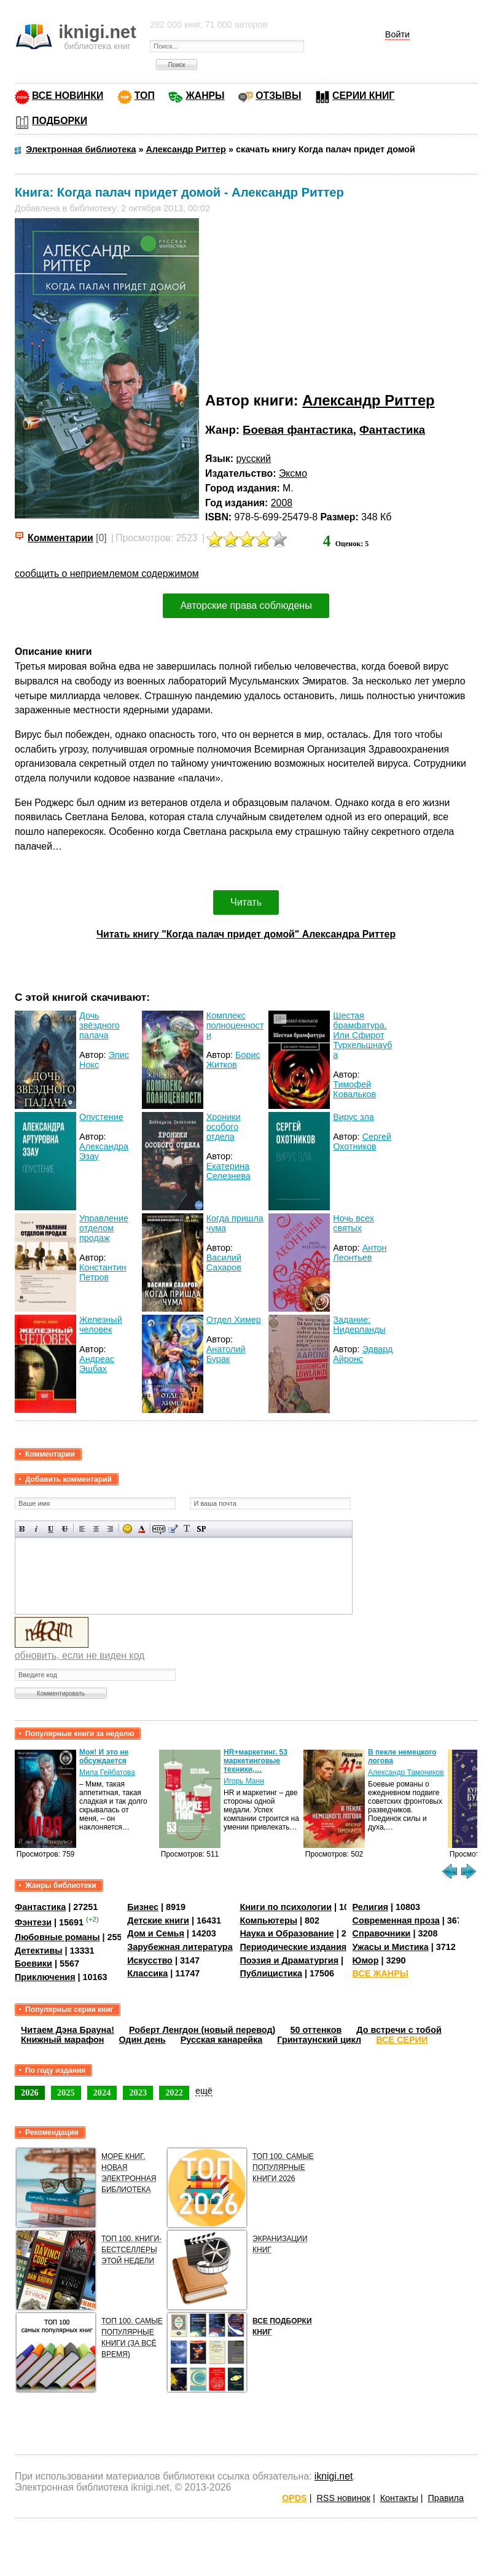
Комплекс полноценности (235, 1025)
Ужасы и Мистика (391, 1947)
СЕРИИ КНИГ (363, 95)
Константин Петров (103, 1272)
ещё (204, 2091)
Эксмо (293, 473)
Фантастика (392, 429)
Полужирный (22, 1529)
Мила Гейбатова (107, 1772)
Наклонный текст (36, 1529)
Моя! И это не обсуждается (103, 1756)
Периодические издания (293, 1947)
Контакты (399, 2498)
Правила (446, 2498)
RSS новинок (343, 2498)
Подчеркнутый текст (51, 1529)
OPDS (294, 2498)
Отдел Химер (233, 1320)
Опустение (101, 1117)
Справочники (382, 1933)
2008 (281, 503)
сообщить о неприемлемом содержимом (107, 573)
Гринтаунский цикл (319, 2040)
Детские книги (158, 1920)
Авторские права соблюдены (245, 605)
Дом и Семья (155, 1933)
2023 (138, 2092)
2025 (66, 2092)
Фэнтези (33, 1922)
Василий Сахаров (223, 1262)
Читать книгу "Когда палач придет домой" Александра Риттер (246, 934)
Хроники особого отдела (223, 1126)
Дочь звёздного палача (99, 1025)
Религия (370, 1907)
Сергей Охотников (362, 1141)
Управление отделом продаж (103, 1228)
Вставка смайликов (127, 1529)
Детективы (39, 1950)
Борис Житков (233, 1060)
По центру (96, 1529)
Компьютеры (268, 1920)
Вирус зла (353, 1117)
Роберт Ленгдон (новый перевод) (202, 2030)
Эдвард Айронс (362, 1354)
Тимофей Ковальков (354, 1089)
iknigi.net (333, 2476)
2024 (102, 2092)
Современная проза (396, 1920)
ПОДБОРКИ (59, 120)
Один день (142, 2040)
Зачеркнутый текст (65, 1529)
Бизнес (142, 1907)
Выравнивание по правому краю (110, 1529)
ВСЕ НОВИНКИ (67, 95)
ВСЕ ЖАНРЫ (380, 1973)
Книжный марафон (62, 2040)
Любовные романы (57, 1937)
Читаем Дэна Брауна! (67, 2030)
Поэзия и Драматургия (289, 1960)
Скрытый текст (159, 1529)
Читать (246, 902)
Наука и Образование (287, 1933)
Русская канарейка (222, 2040)
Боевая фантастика (298, 429)
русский (253, 458)
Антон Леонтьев (359, 1253)
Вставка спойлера (201, 1529)
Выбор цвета (142, 1529)
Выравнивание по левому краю (82, 1529)
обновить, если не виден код (79, 1655)
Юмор (366, 1960)
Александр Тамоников (406, 1772)
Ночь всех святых (353, 1223)
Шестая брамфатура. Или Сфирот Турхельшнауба (362, 1035)
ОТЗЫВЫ (278, 95)
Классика (147, 1973)
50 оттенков (316, 2030)
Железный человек (100, 1324)
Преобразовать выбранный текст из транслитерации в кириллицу (187, 1529)
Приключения (45, 1977)
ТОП (145, 95)
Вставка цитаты (173, 1529)
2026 (30, 2092)
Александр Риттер (368, 400)
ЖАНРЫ (204, 95)
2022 (174, 2092)
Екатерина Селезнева (228, 1171)
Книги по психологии (286, 1907)
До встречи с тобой (399, 2030)
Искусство (150, 1960)
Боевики (33, 1963)
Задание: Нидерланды (359, 1324)
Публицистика (271, 1973)
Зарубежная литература (179, 1947)
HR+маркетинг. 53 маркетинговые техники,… (255, 1761)
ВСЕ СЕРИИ (402, 2040)
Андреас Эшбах (96, 1364)
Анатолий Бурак (226, 1354)
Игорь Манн (244, 1781)
